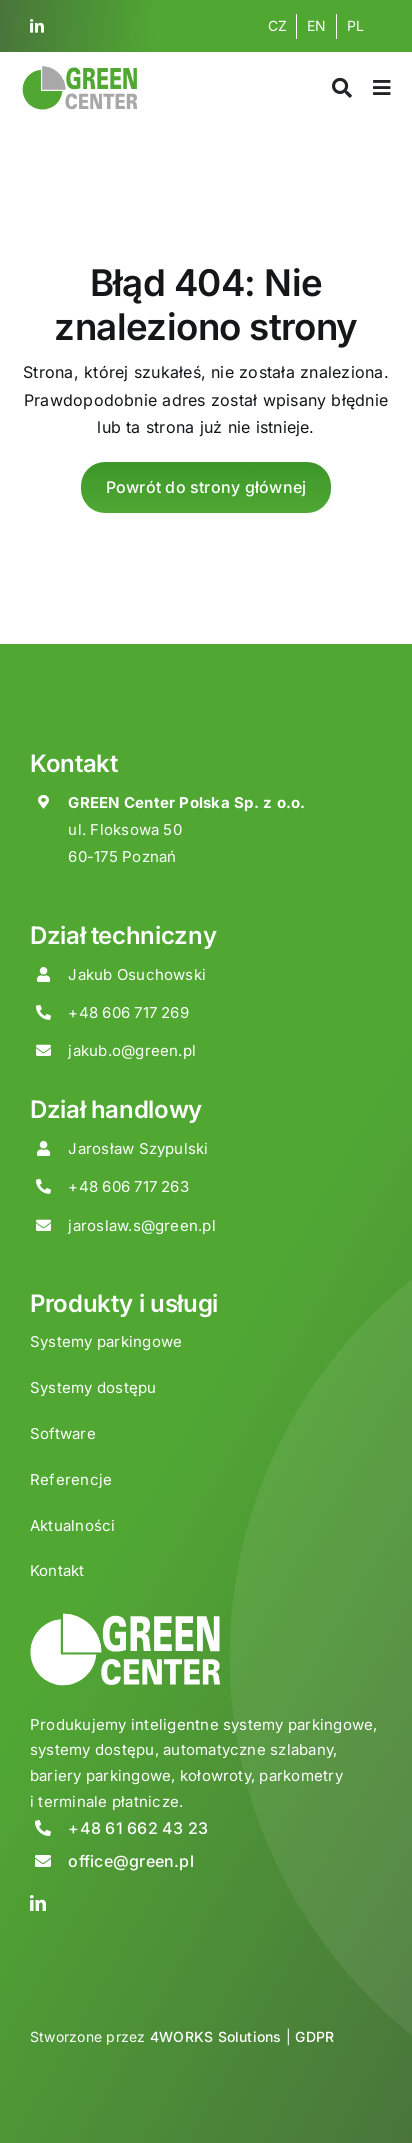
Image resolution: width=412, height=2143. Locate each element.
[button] (40, 2102)
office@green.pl (131, 1861)
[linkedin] (37, 26)
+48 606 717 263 (128, 1186)
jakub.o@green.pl (132, 1050)
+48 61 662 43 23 (138, 1828)
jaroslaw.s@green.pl (142, 1225)
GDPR (314, 2036)
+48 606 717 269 (128, 1012)
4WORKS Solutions (216, 2036)
